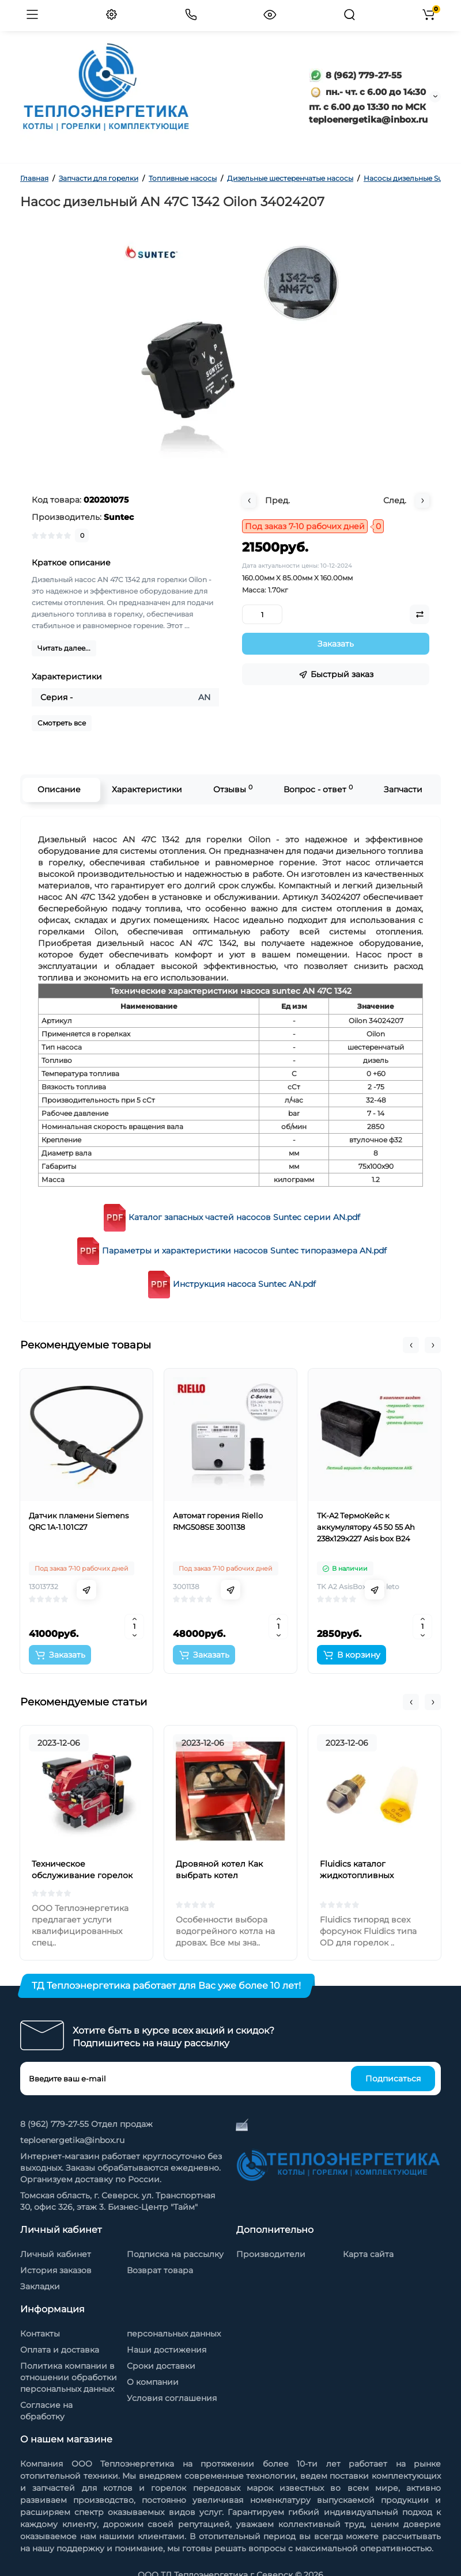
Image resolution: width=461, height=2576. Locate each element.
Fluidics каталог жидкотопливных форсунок (357, 1875)
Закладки (40, 2286)
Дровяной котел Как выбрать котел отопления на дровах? (223, 1875)
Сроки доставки (161, 2366)
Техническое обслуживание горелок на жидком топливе (82, 1875)
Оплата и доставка (59, 2350)
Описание (58, 789)
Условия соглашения (172, 2398)
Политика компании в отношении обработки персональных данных (68, 2377)
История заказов (56, 2270)
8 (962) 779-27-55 (355, 75)
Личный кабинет (55, 2254)
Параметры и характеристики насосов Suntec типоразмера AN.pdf (244, 1250)
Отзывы (232, 789)
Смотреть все (61, 723)
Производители (270, 2254)
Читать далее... (63, 648)
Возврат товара (160, 2270)
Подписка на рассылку (175, 2254)
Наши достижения (166, 2350)
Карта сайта (368, 2254)
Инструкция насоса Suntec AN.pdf (244, 1284)
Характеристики (146, 789)
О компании (153, 2382)
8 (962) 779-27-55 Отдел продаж (86, 2124)
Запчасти (402, 789)
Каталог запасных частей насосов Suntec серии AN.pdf (244, 1217)
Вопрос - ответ (317, 789)
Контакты (40, 2333)
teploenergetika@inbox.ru (72, 2140)
